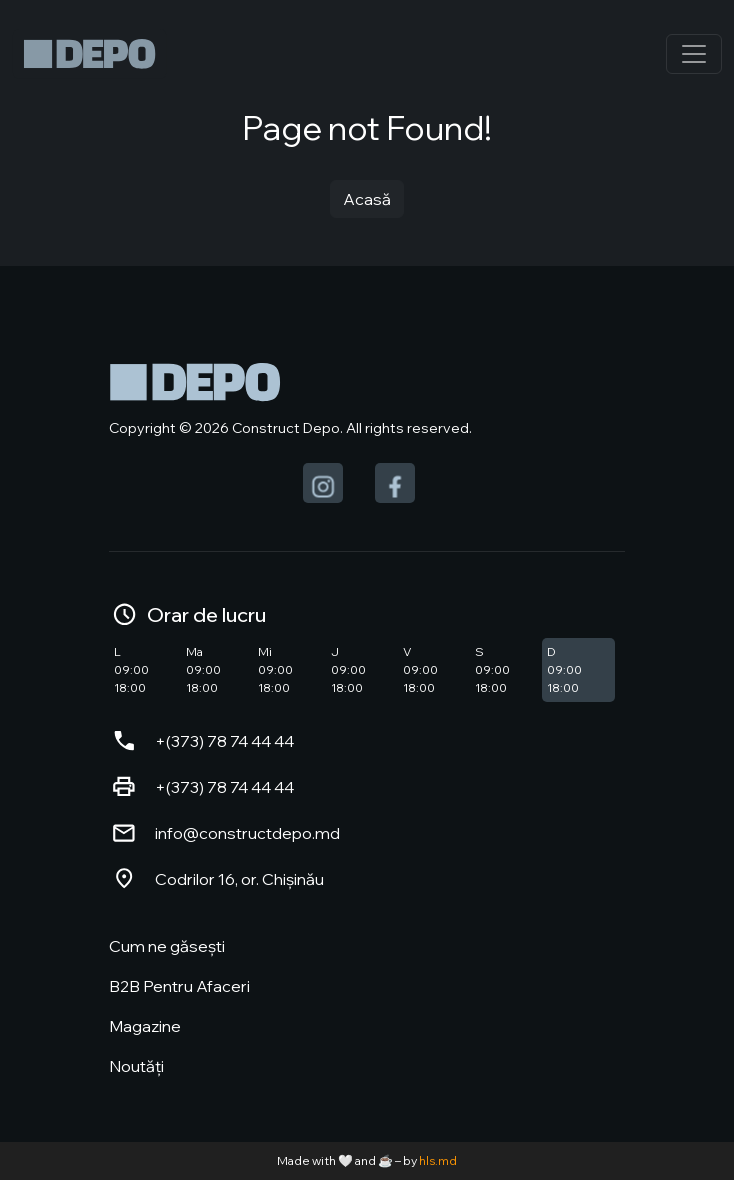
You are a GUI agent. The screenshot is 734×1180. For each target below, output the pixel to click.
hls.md (438, 1160)
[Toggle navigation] (694, 54)
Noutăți (136, 1066)
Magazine (145, 1026)
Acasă (367, 199)
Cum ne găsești (167, 946)
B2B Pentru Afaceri (179, 986)
